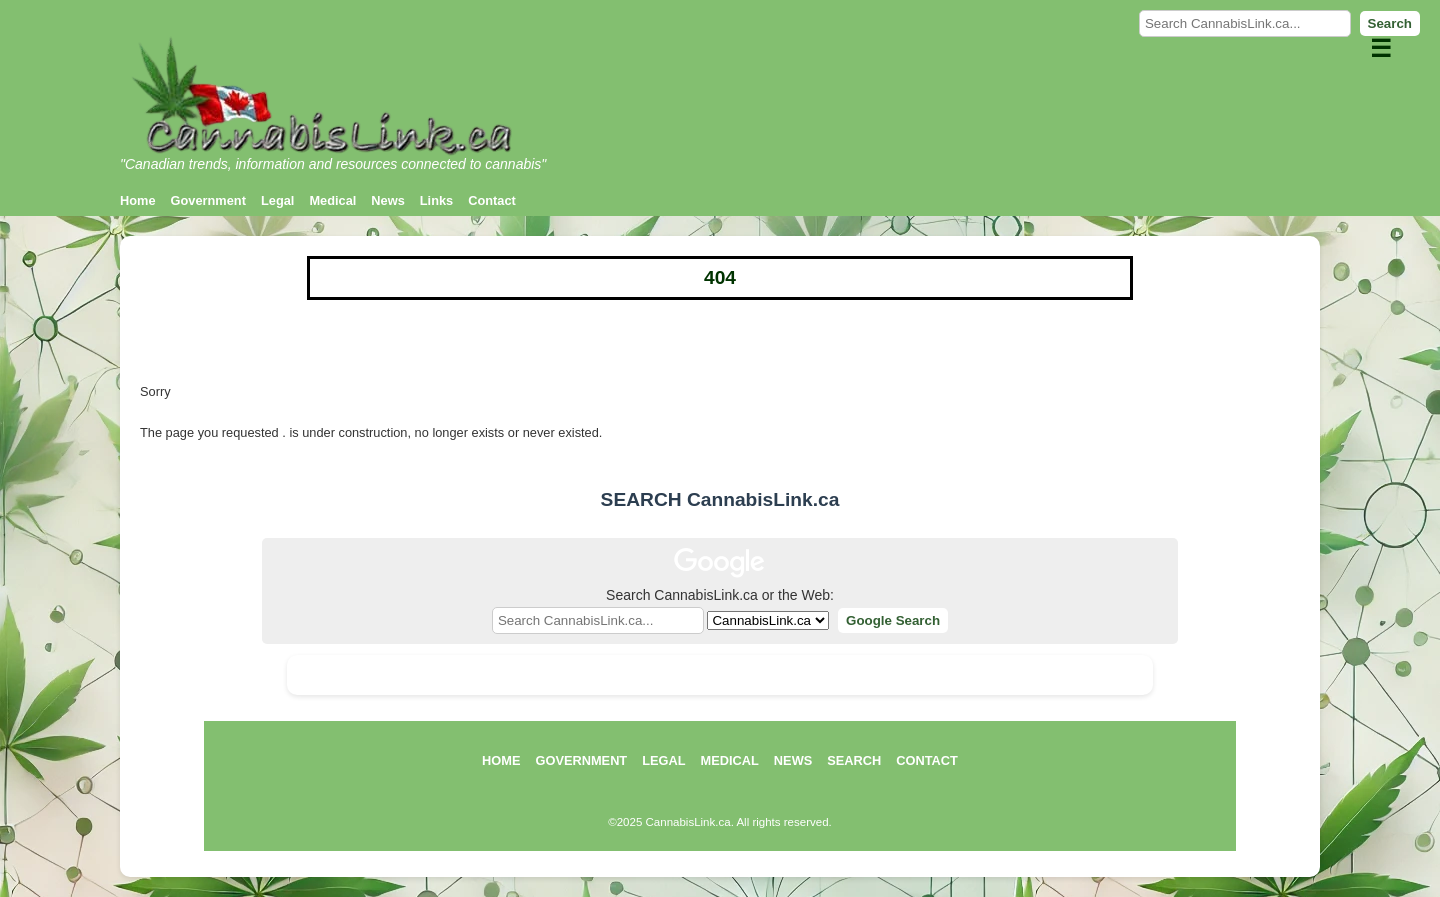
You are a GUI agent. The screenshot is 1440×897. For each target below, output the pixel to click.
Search (1390, 23)
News (387, 200)
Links (436, 200)
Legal (277, 200)
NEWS (793, 760)
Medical (332, 200)
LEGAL (663, 760)
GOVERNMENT (581, 760)
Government (208, 200)
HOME (501, 760)
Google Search (893, 620)
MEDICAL (730, 760)
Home (138, 200)
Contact (492, 200)
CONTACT (927, 760)
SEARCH (854, 760)
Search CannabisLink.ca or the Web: (720, 595)
